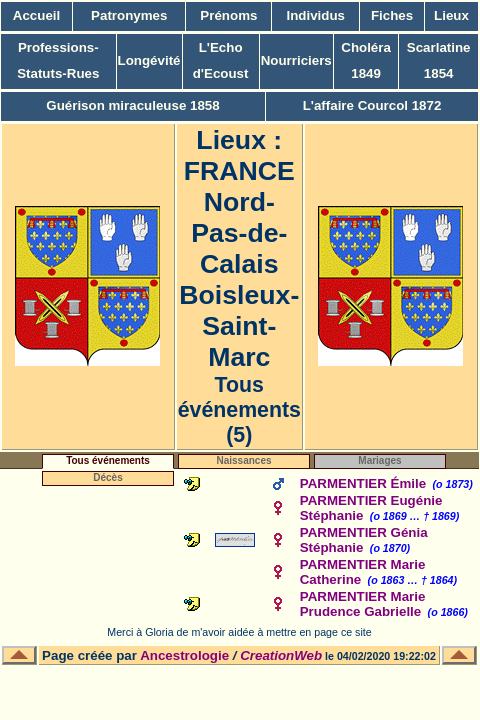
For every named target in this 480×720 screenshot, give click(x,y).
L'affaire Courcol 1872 (372, 105)
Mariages (379, 460)
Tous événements (108, 460)
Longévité (149, 60)
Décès (107, 477)
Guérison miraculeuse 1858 (132, 105)
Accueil (36, 15)
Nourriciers (296, 60)
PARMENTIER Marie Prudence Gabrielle (363, 604)
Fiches (392, 15)
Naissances (243, 460)
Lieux (451, 15)
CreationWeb (281, 655)
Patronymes (129, 15)
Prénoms (228, 15)
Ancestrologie (184, 655)
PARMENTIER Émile (363, 483)
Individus (316, 15)
